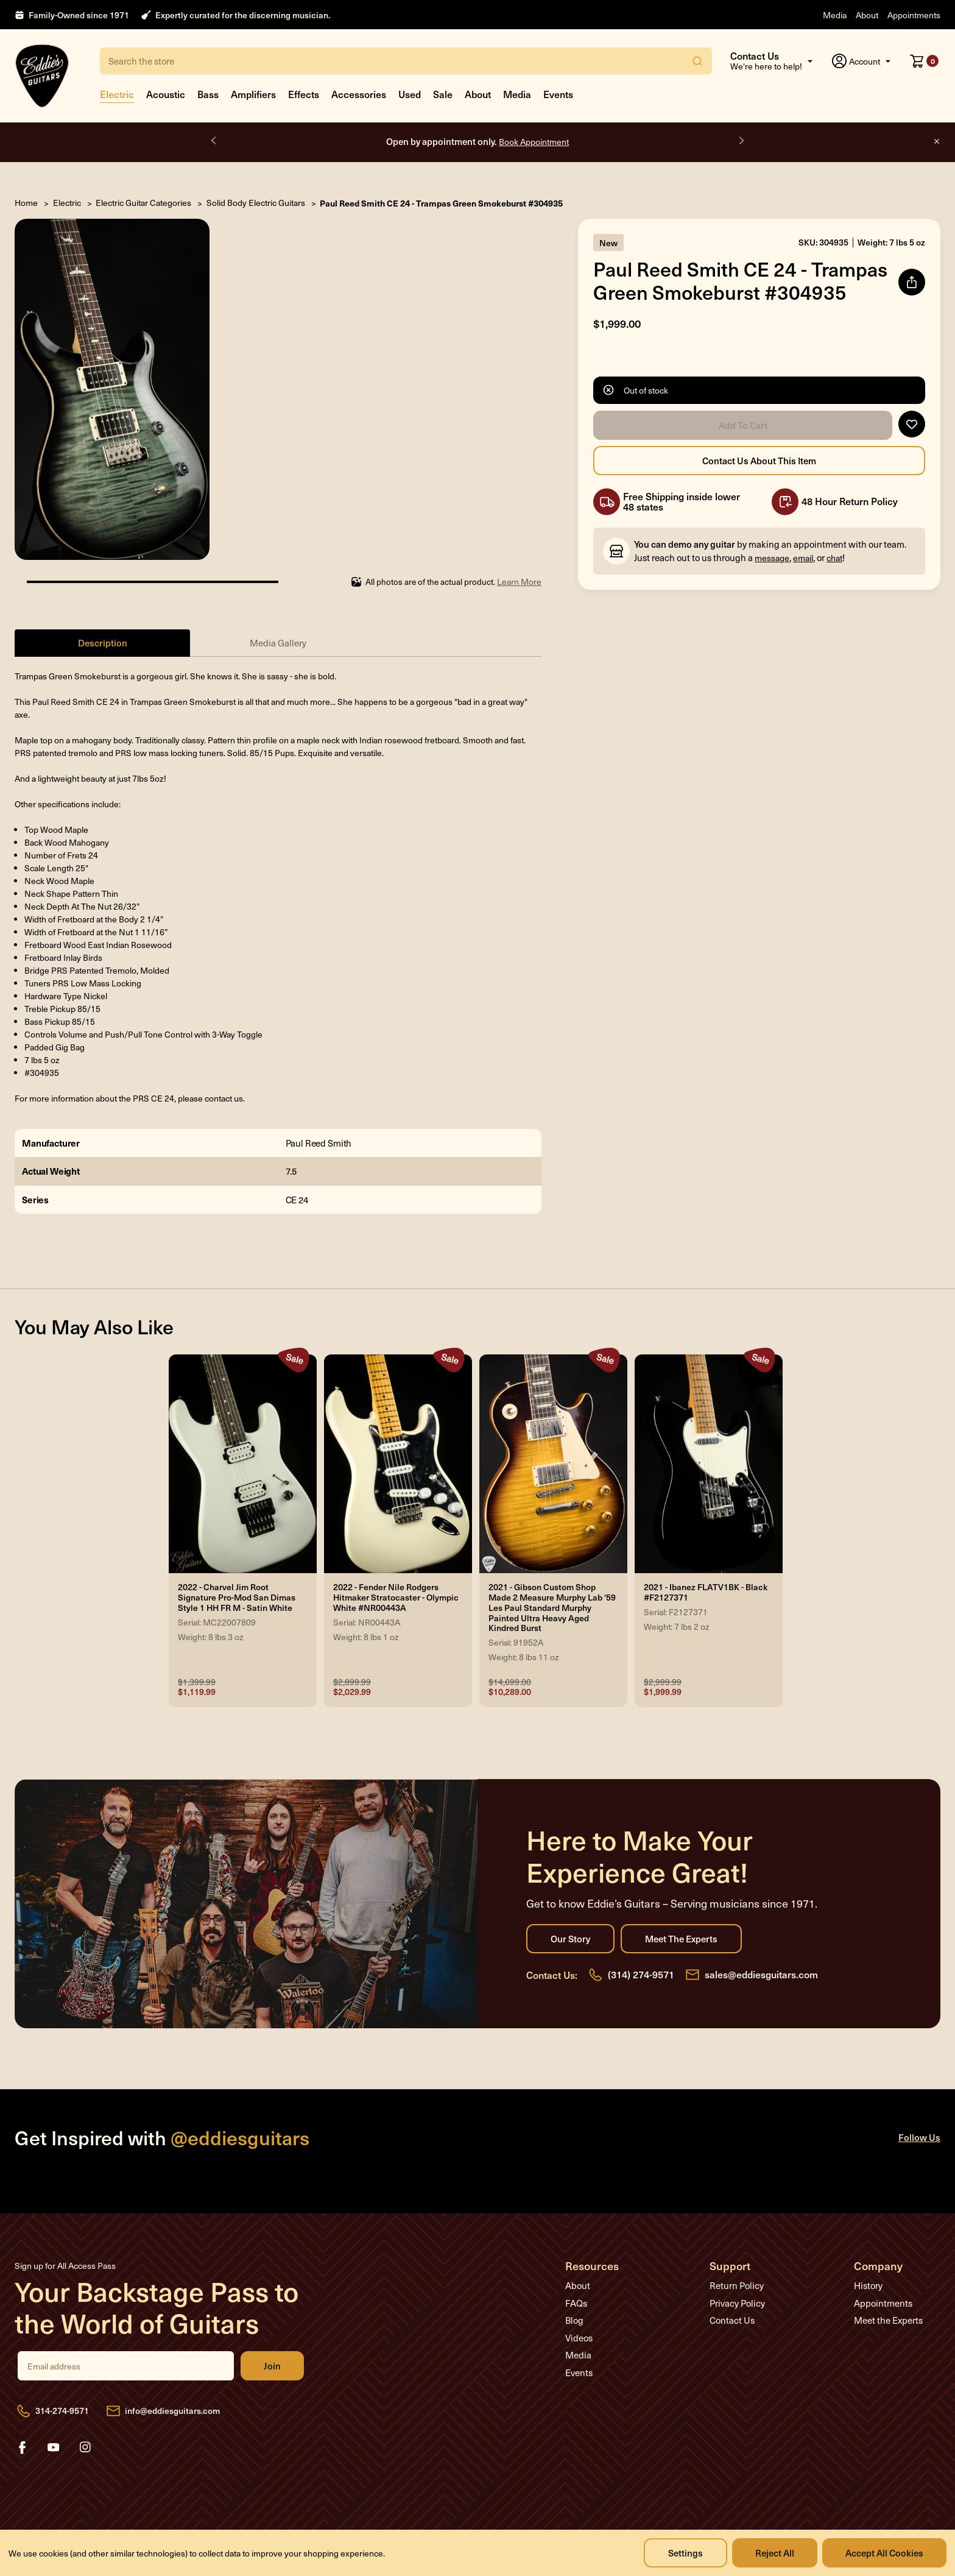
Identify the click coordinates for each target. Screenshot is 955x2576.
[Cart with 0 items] (924, 61)
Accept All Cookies (884, 2552)
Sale (443, 94)
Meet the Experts (681, 1938)
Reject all (774, 2552)
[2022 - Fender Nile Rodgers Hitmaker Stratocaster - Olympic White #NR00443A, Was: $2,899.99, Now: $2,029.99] (398, 1464)
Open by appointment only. (477, 141)
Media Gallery (278, 643)
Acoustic (165, 94)
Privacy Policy (737, 2303)
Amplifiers (253, 94)
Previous (214, 141)
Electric (117, 94)
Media (835, 15)
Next (740, 141)
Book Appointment (534, 141)
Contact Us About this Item (759, 460)
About (867, 15)
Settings (685, 2552)
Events (558, 94)
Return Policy (737, 2285)
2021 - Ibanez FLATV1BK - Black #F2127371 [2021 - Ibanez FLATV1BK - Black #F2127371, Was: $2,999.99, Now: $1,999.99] (705, 1592)
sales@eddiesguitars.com (761, 1974)
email (803, 558)
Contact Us (732, 2320)
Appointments (913, 15)
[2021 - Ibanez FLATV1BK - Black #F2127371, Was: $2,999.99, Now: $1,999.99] (709, 1464)
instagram (85, 2447)
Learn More (519, 581)
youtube (53, 2447)
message (772, 558)
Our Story (570, 1938)
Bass (208, 94)
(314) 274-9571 (641, 1974)
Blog (574, 2320)
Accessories (358, 94)
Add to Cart (742, 425)
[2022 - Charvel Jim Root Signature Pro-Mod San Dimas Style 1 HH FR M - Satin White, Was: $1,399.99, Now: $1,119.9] (243, 1464)
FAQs (576, 2303)
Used (409, 94)
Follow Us (919, 2137)
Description (102, 642)
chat (834, 558)
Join (272, 2365)
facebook (22, 2447)
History (868, 2285)
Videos (579, 2338)
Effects (303, 94)
